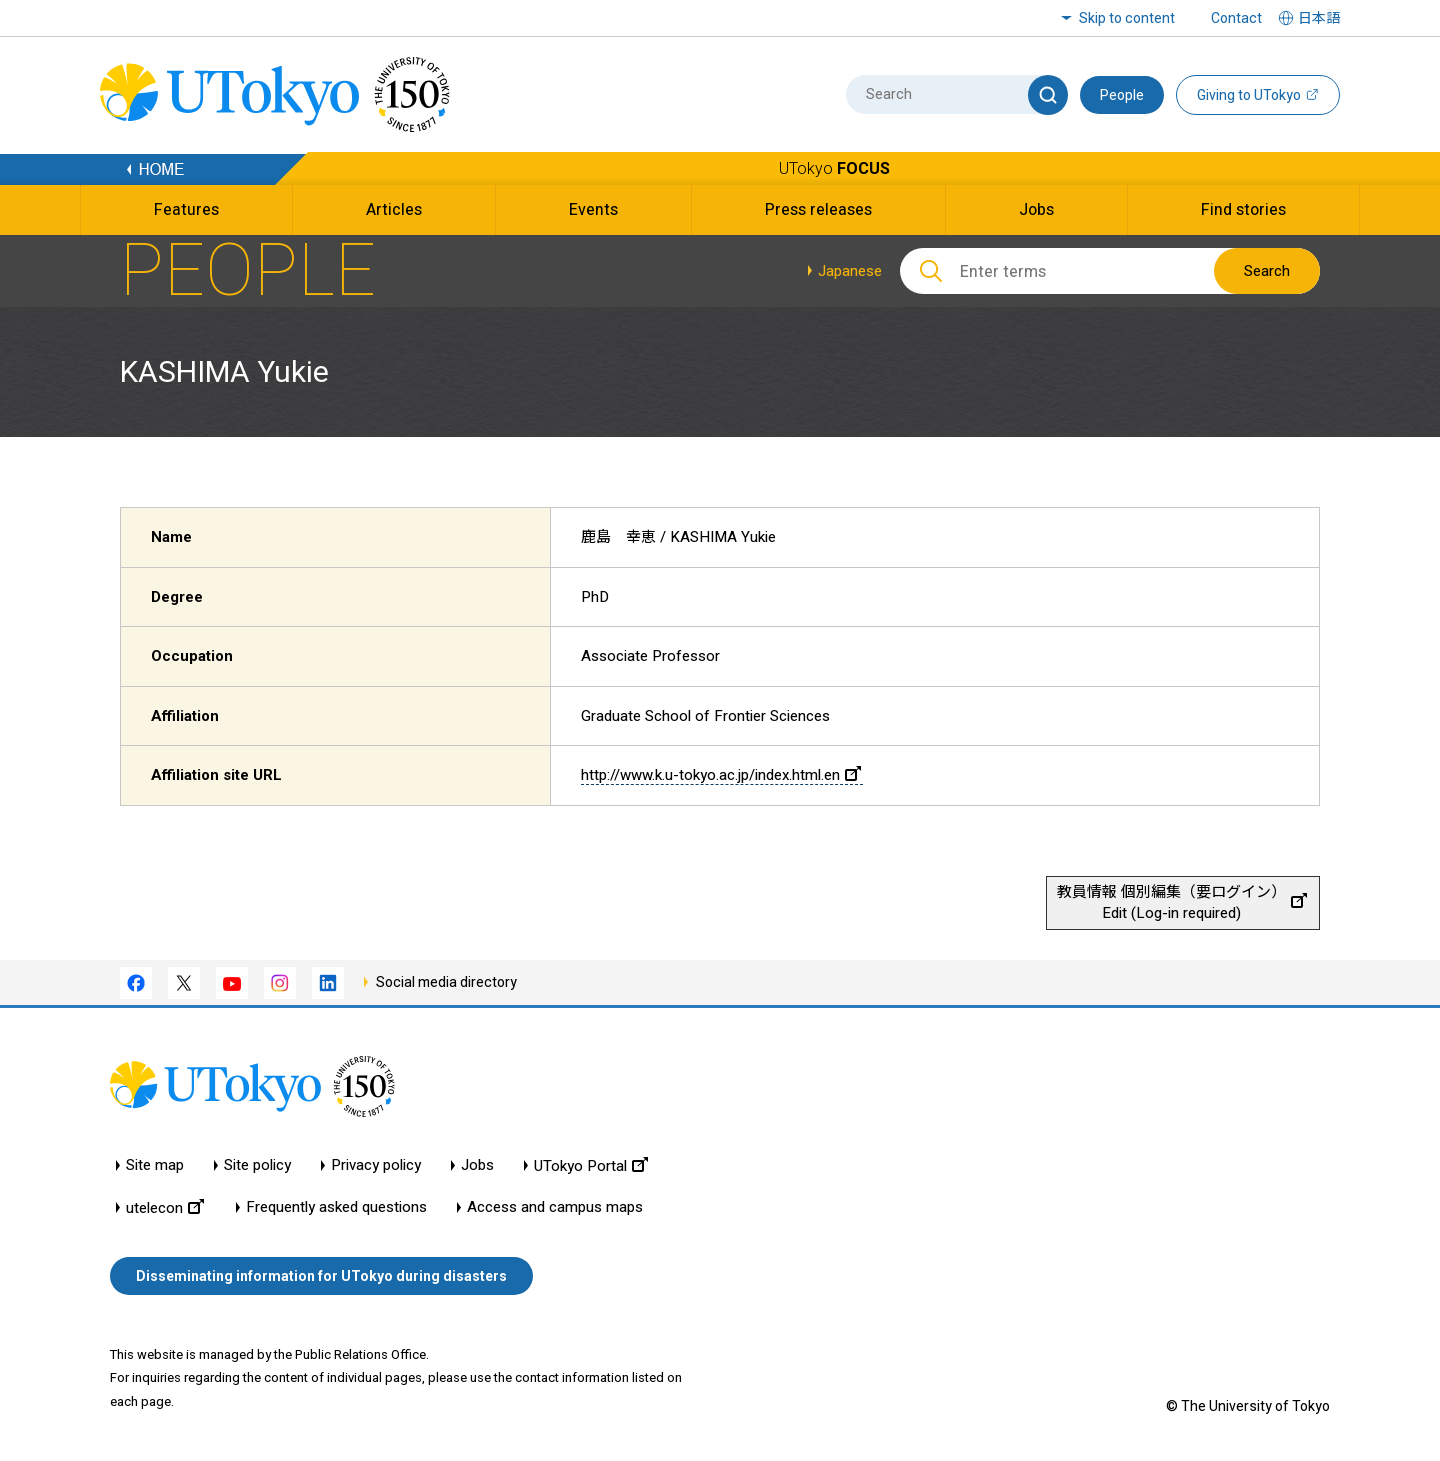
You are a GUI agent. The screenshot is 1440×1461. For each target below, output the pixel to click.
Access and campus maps (555, 1207)
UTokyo (834, 168)
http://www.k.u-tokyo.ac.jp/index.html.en (721, 775)
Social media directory (446, 982)
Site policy (257, 1165)
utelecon (165, 1207)
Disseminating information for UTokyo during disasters (321, 1276)
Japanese (850, 271)
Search (1267, 271)
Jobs (477, 1165)
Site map (155, 1165)
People (1122, 95)
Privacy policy (376, 1165)
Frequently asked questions (336, 1207)
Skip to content (1127, 18)
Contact (1236, 18)
